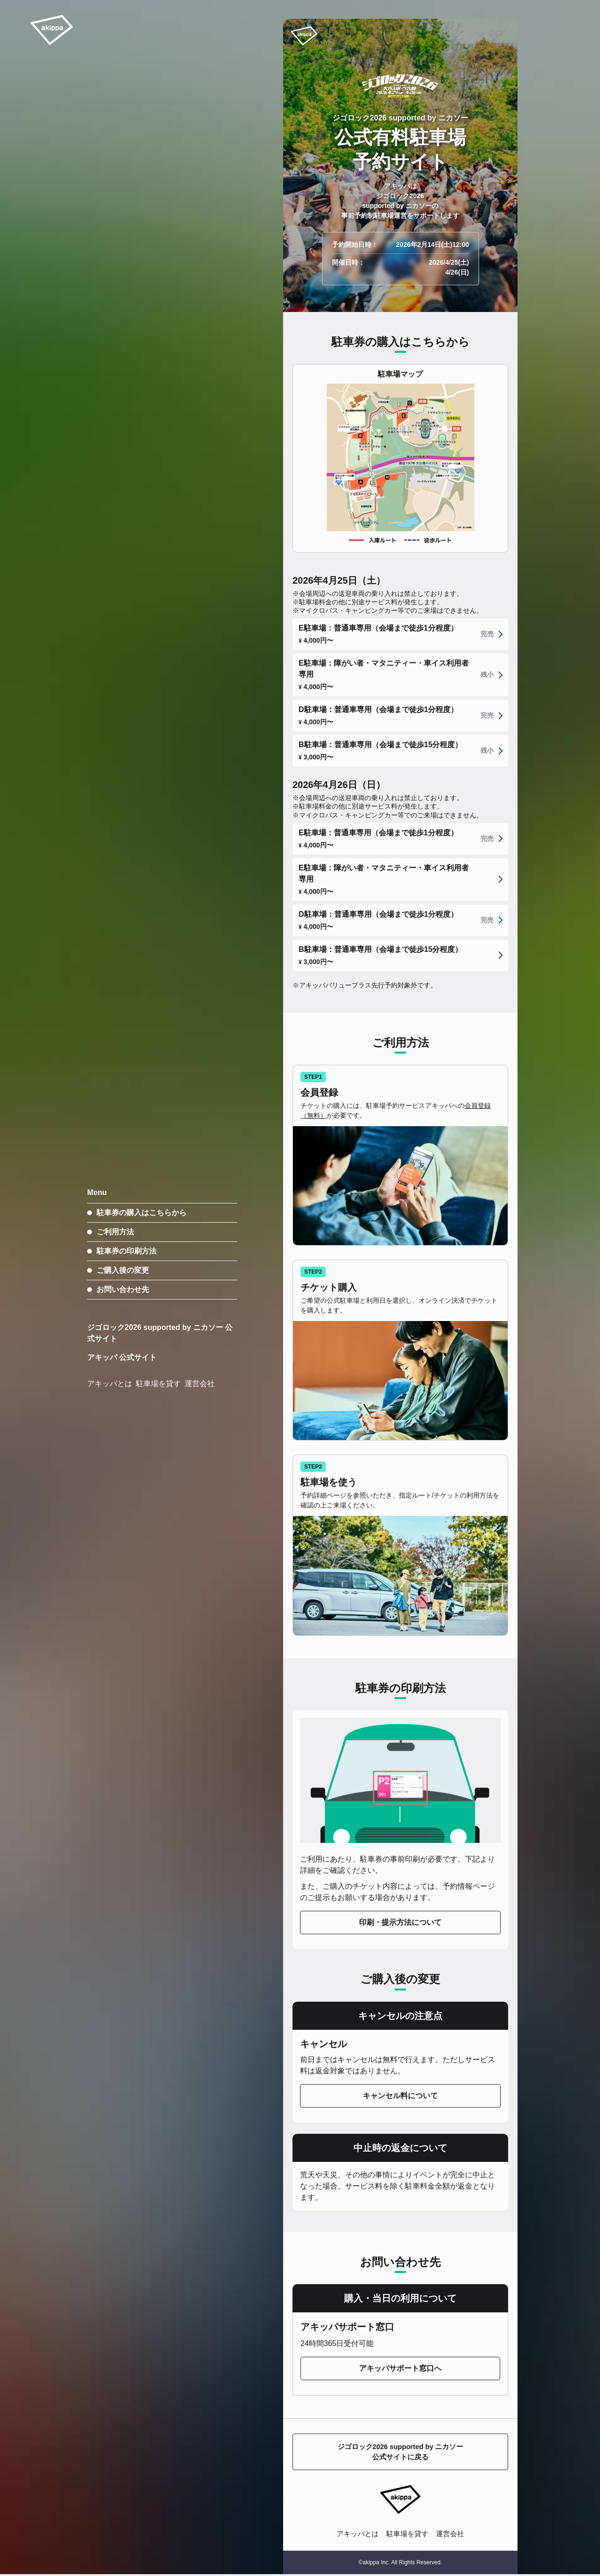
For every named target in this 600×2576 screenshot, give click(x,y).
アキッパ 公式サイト (122, 1357)
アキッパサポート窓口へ (400, 2368)
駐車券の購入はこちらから (142, 1213)
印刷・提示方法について (400, 1922)
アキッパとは (355, 2535)
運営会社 (453, 2535)
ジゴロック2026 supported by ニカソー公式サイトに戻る (400, 2452)
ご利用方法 (115, 1232)
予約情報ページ (468, 1886)
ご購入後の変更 (123, 1270)
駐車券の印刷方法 (127, 1251)
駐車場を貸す (407, 2535)
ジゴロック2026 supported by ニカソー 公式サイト (159, 1333)
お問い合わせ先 (123, 1289)
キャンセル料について (400, 2096)
